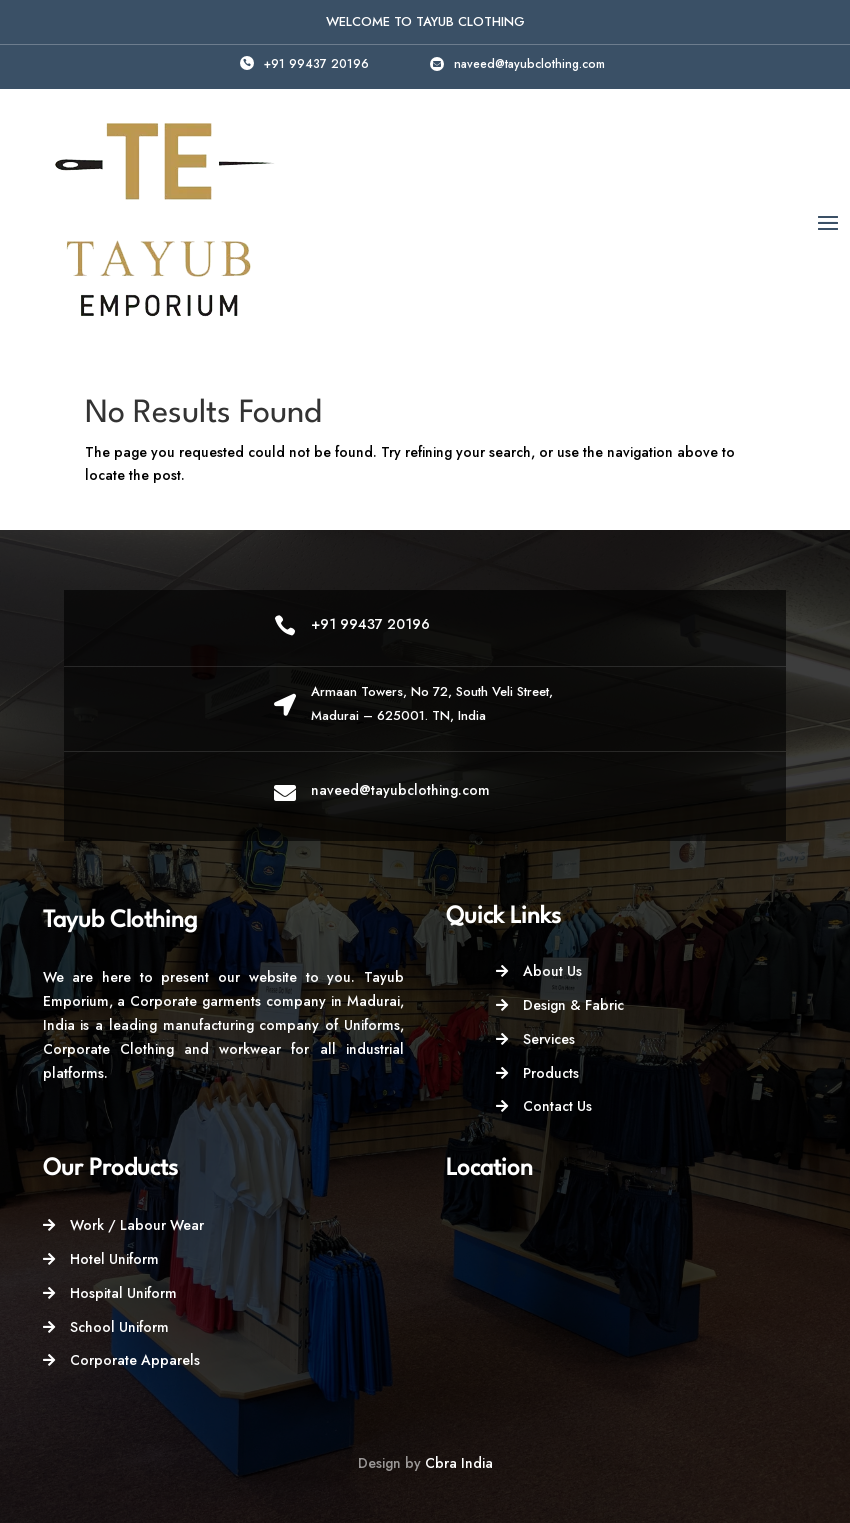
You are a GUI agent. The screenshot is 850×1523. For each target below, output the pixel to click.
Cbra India (459, 1463)
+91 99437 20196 (316, 64)
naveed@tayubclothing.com (529, 64)
